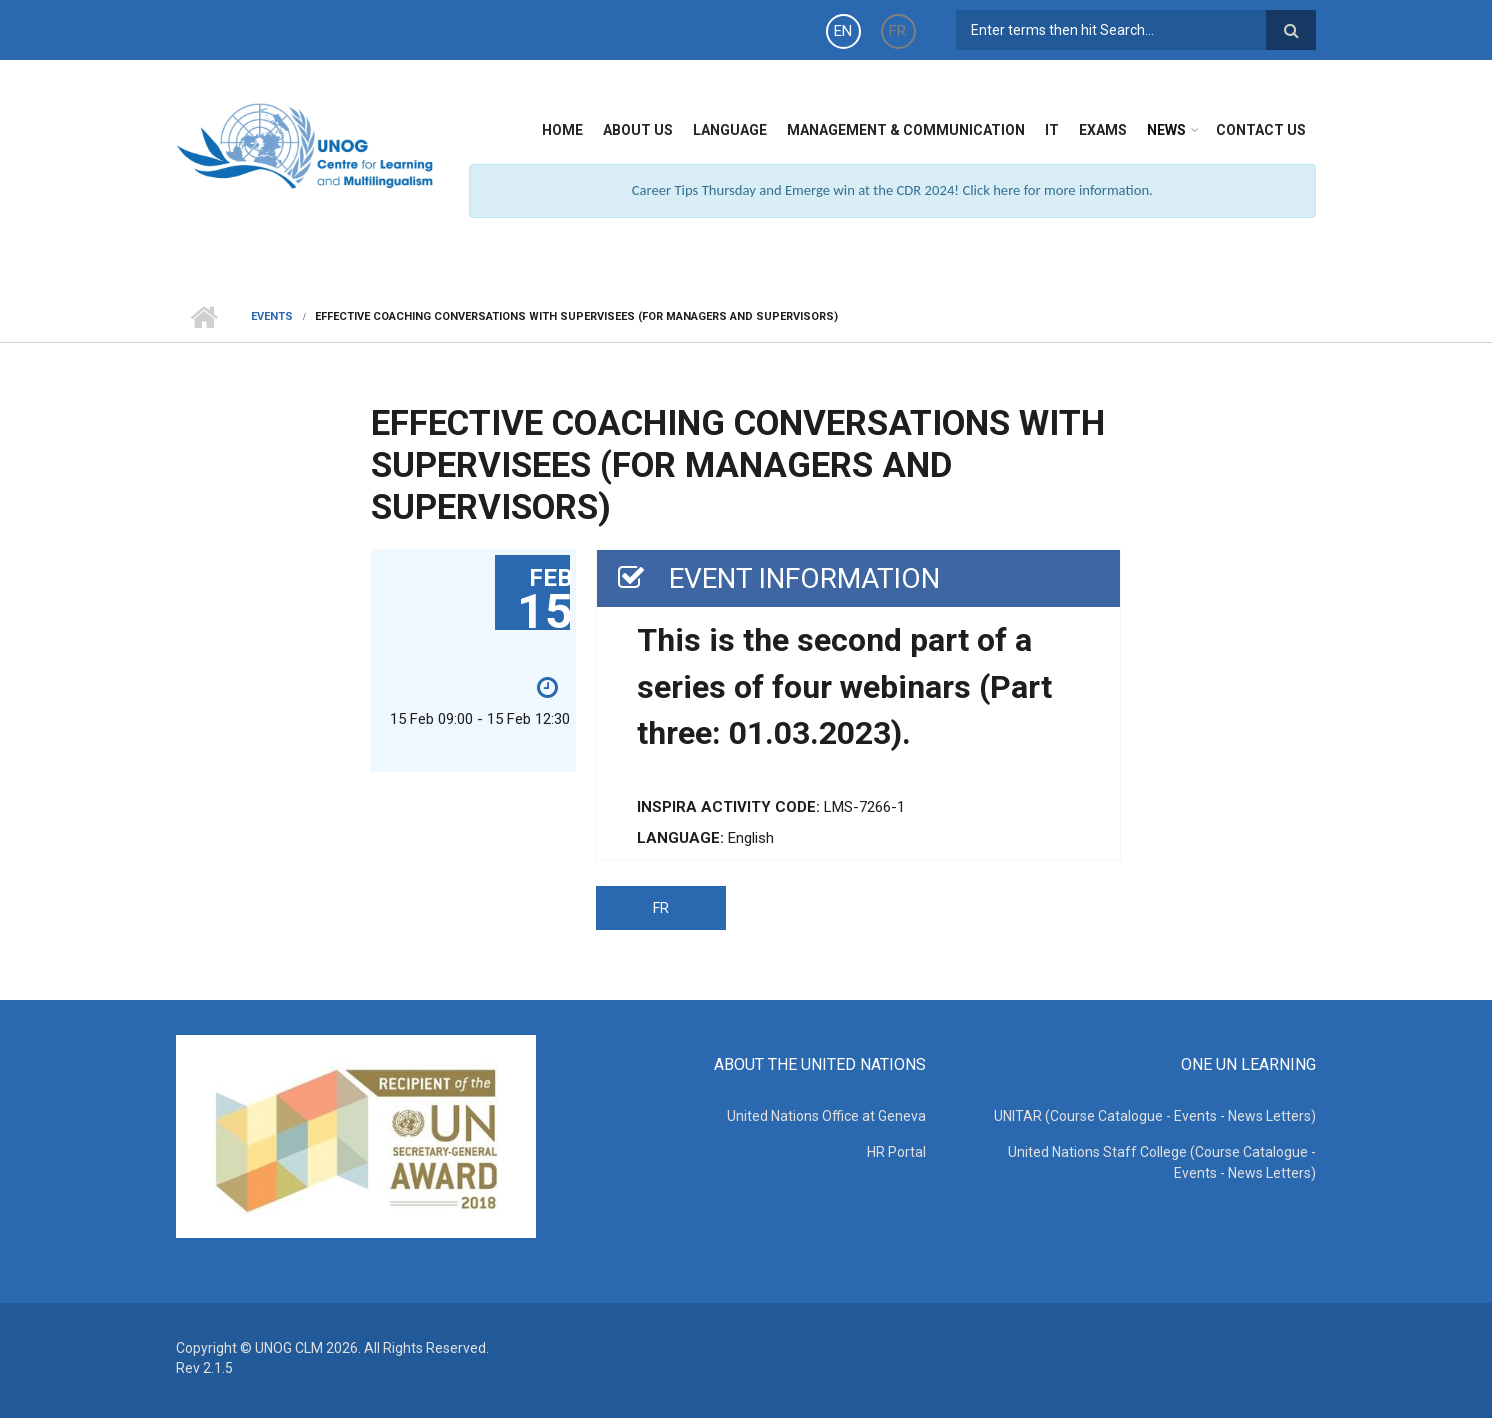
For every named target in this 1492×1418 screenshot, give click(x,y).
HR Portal (896, 1152)
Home (562, 130)
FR (897, 31)
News (1166, 130)
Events (272, 316)
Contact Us (1261, 130)
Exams (1103, 130)
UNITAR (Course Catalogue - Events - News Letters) (1155, 1116)
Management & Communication (906, 130)
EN (843, 31)
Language (730, 130)
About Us (638, 130)
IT (1052, 130)
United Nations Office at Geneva (826, 1116)
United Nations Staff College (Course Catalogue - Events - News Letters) (1162, 1162)
